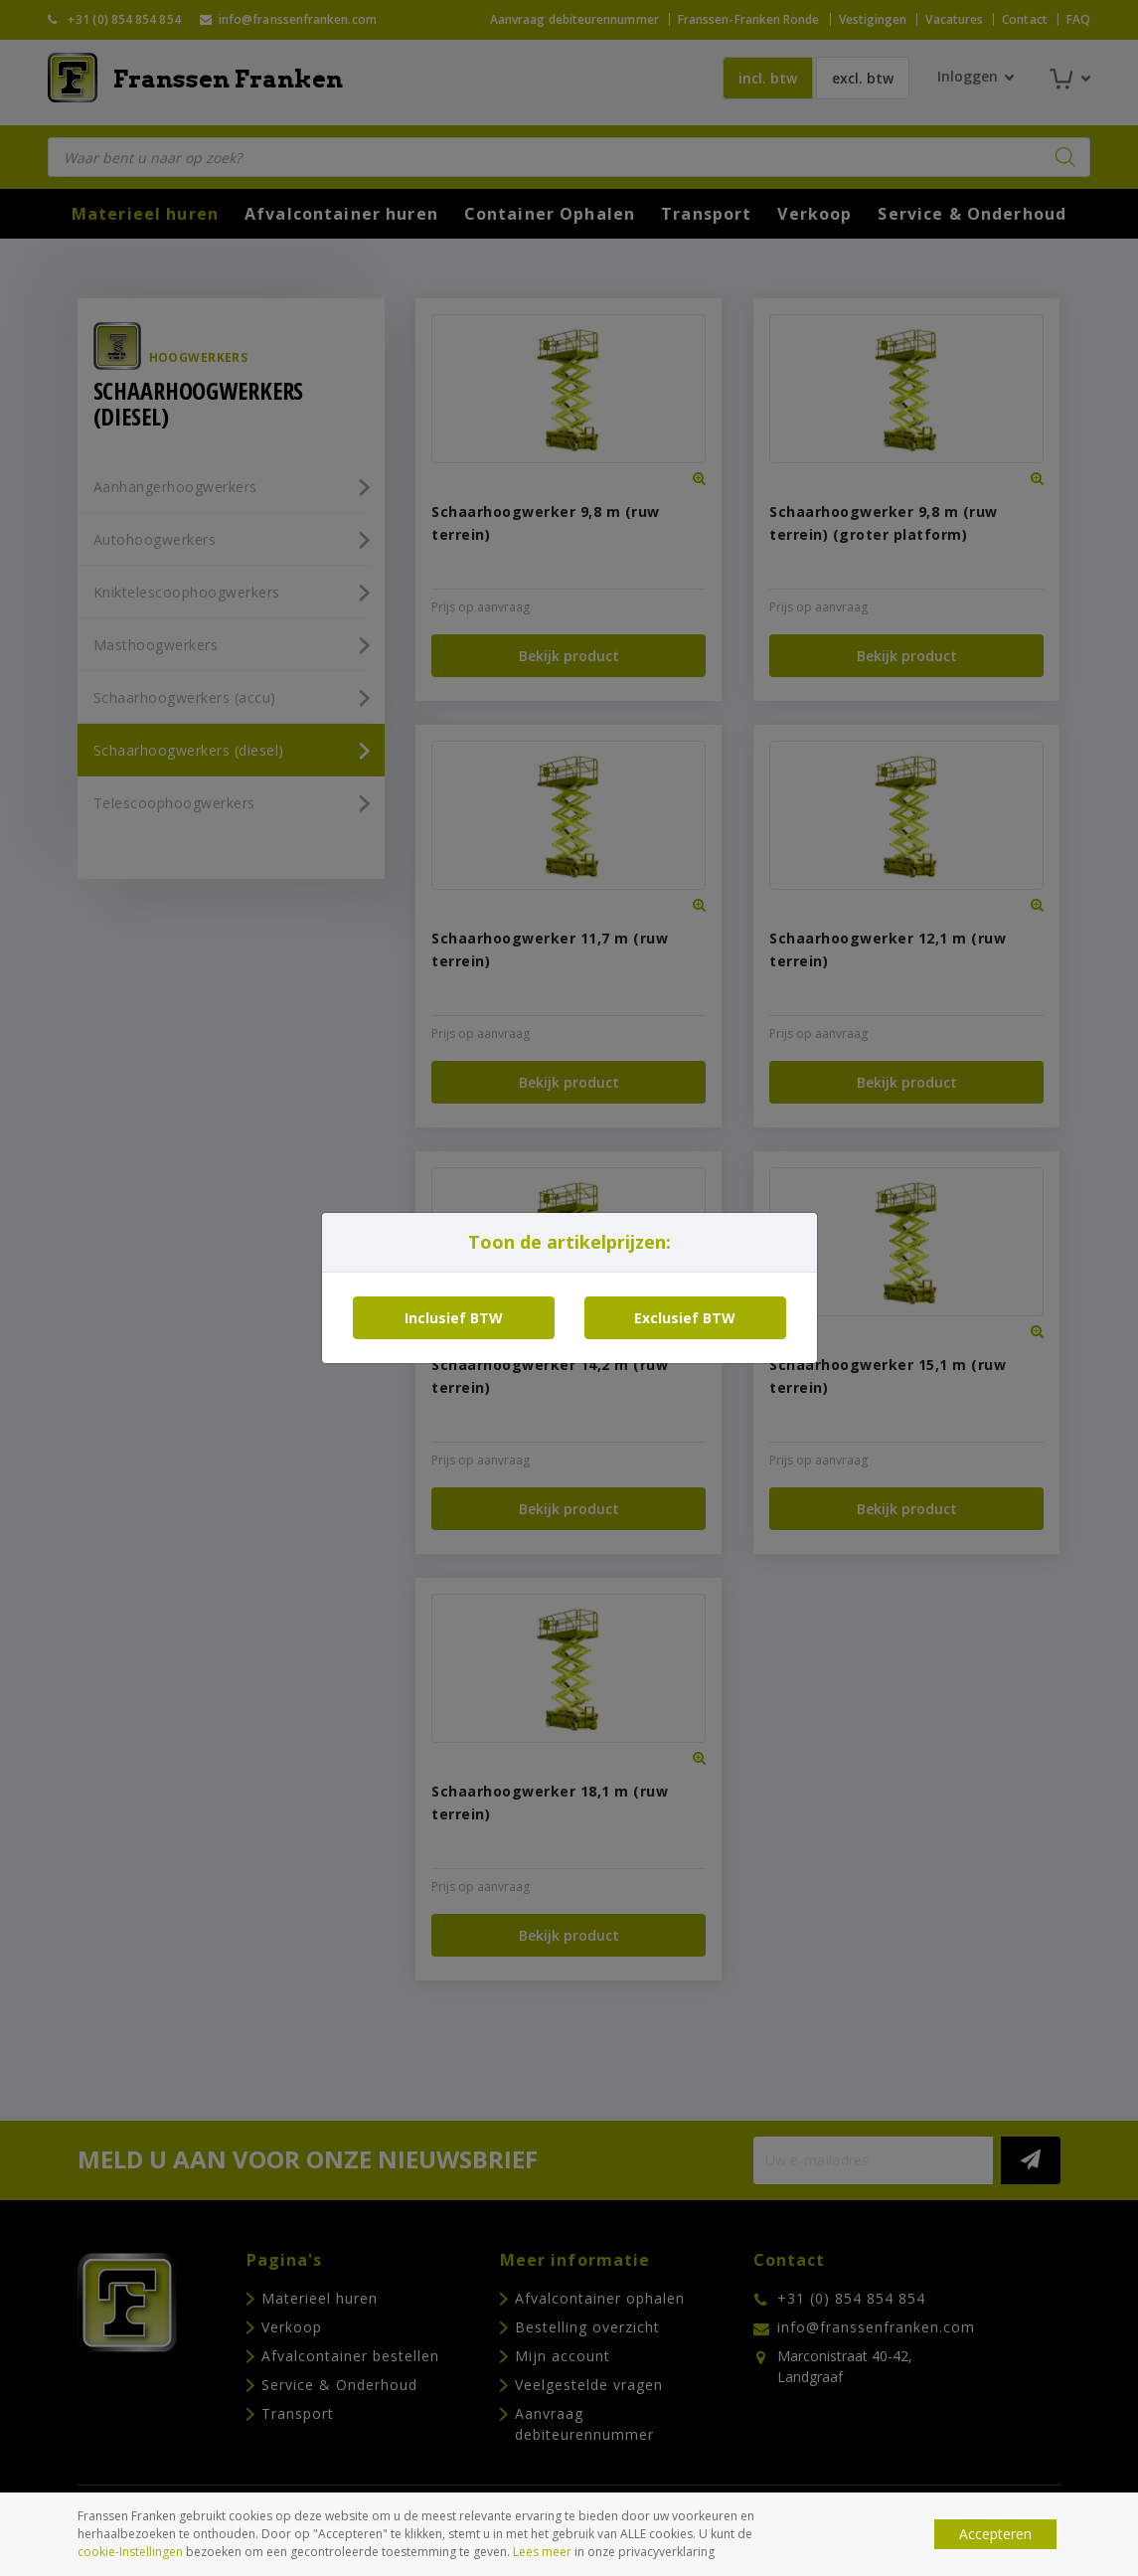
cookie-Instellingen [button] (130, 2551)
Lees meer (542, 2551)
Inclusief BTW (454, 1317)
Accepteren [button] (995, 2533)
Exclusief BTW (684, 1317)
